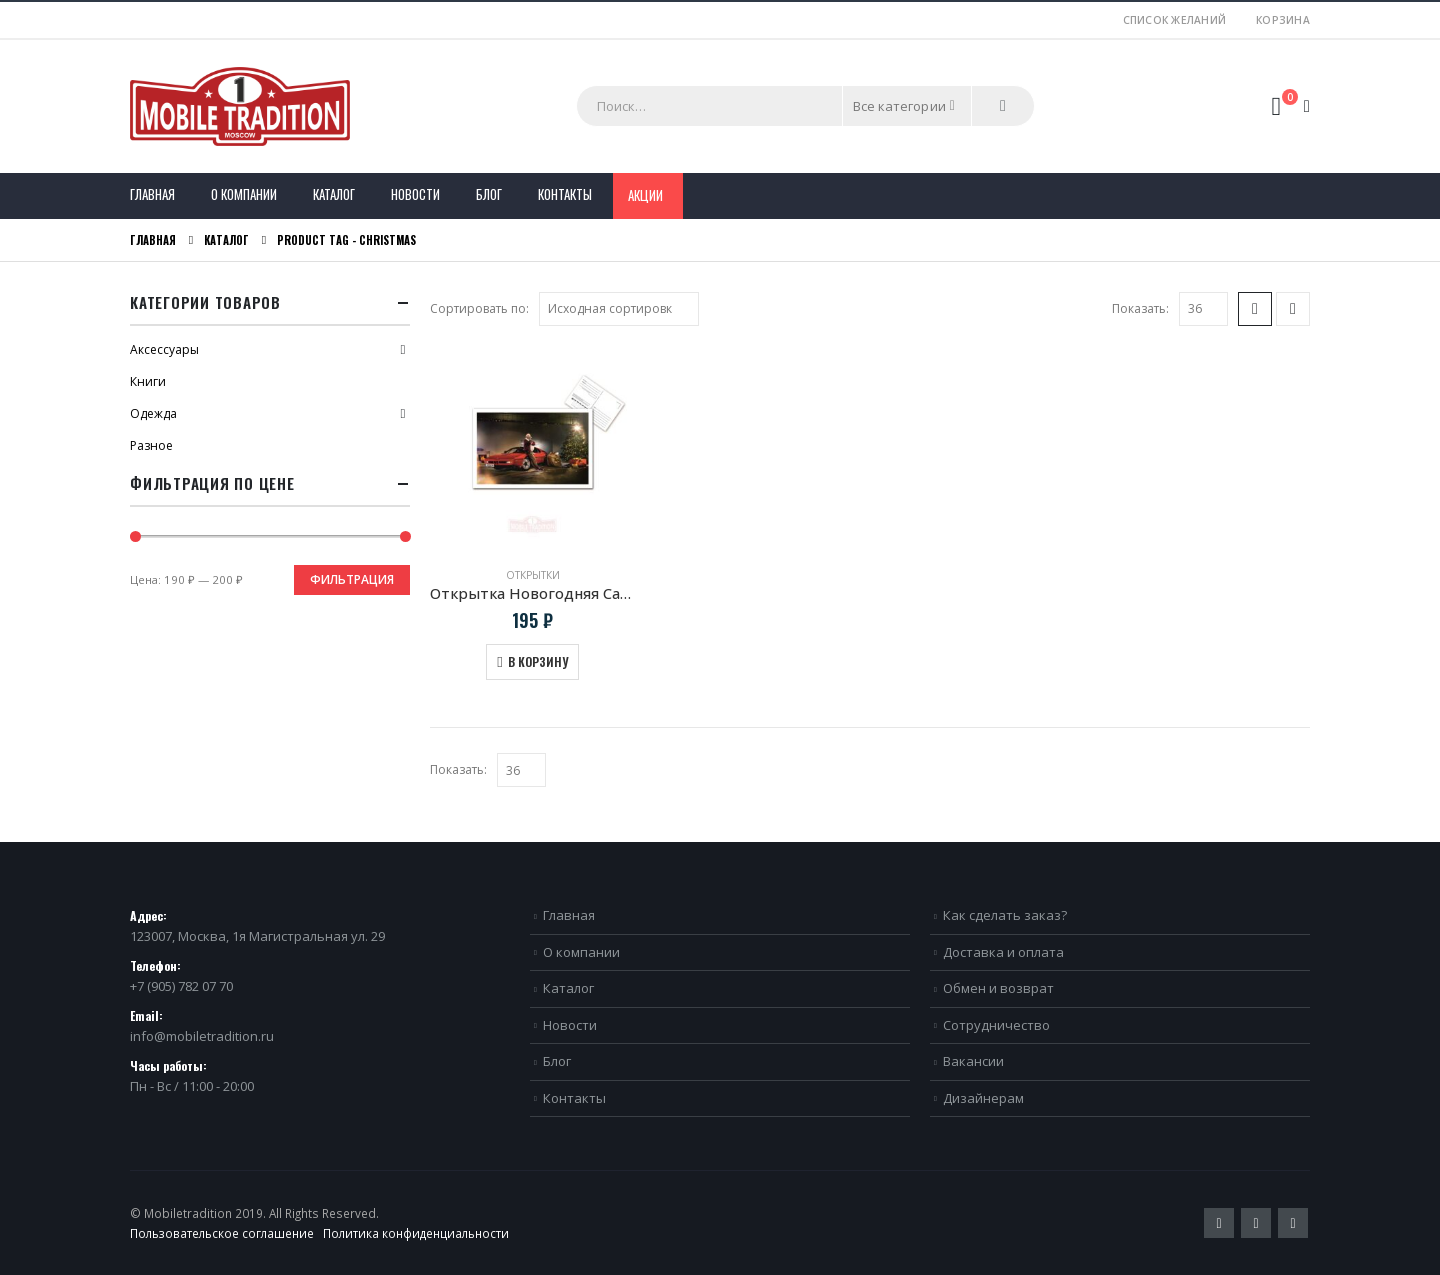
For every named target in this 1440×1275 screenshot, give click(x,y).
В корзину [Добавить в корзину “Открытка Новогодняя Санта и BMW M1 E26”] (538, 661)
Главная (152, 194)
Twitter (1219, 1223)
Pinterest (1256, 1223)
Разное (151, 445)
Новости (415, 194)
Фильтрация (352, 579)
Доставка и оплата (1003, 952)
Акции (645, 195)
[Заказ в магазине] (619, 309)
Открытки (533, 575)
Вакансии (973, 1061)
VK (1293, 1223)
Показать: (1140, 308)
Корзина (1283, 20)
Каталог (334, 194)
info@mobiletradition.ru (202, 1036)
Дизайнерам (983, 1098)
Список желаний (1175, 20)
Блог (489, 194)
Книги (148, 381)
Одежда (153, 413)
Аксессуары (164, 349)
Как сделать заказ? (1005, 915)
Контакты (565, 194)
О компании (244, 194)
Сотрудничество (996, 1025)
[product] (532, 448)
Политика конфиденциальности (416, 1233)
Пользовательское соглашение (222, 1233)
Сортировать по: (479, 308)
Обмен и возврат (998, 988)
